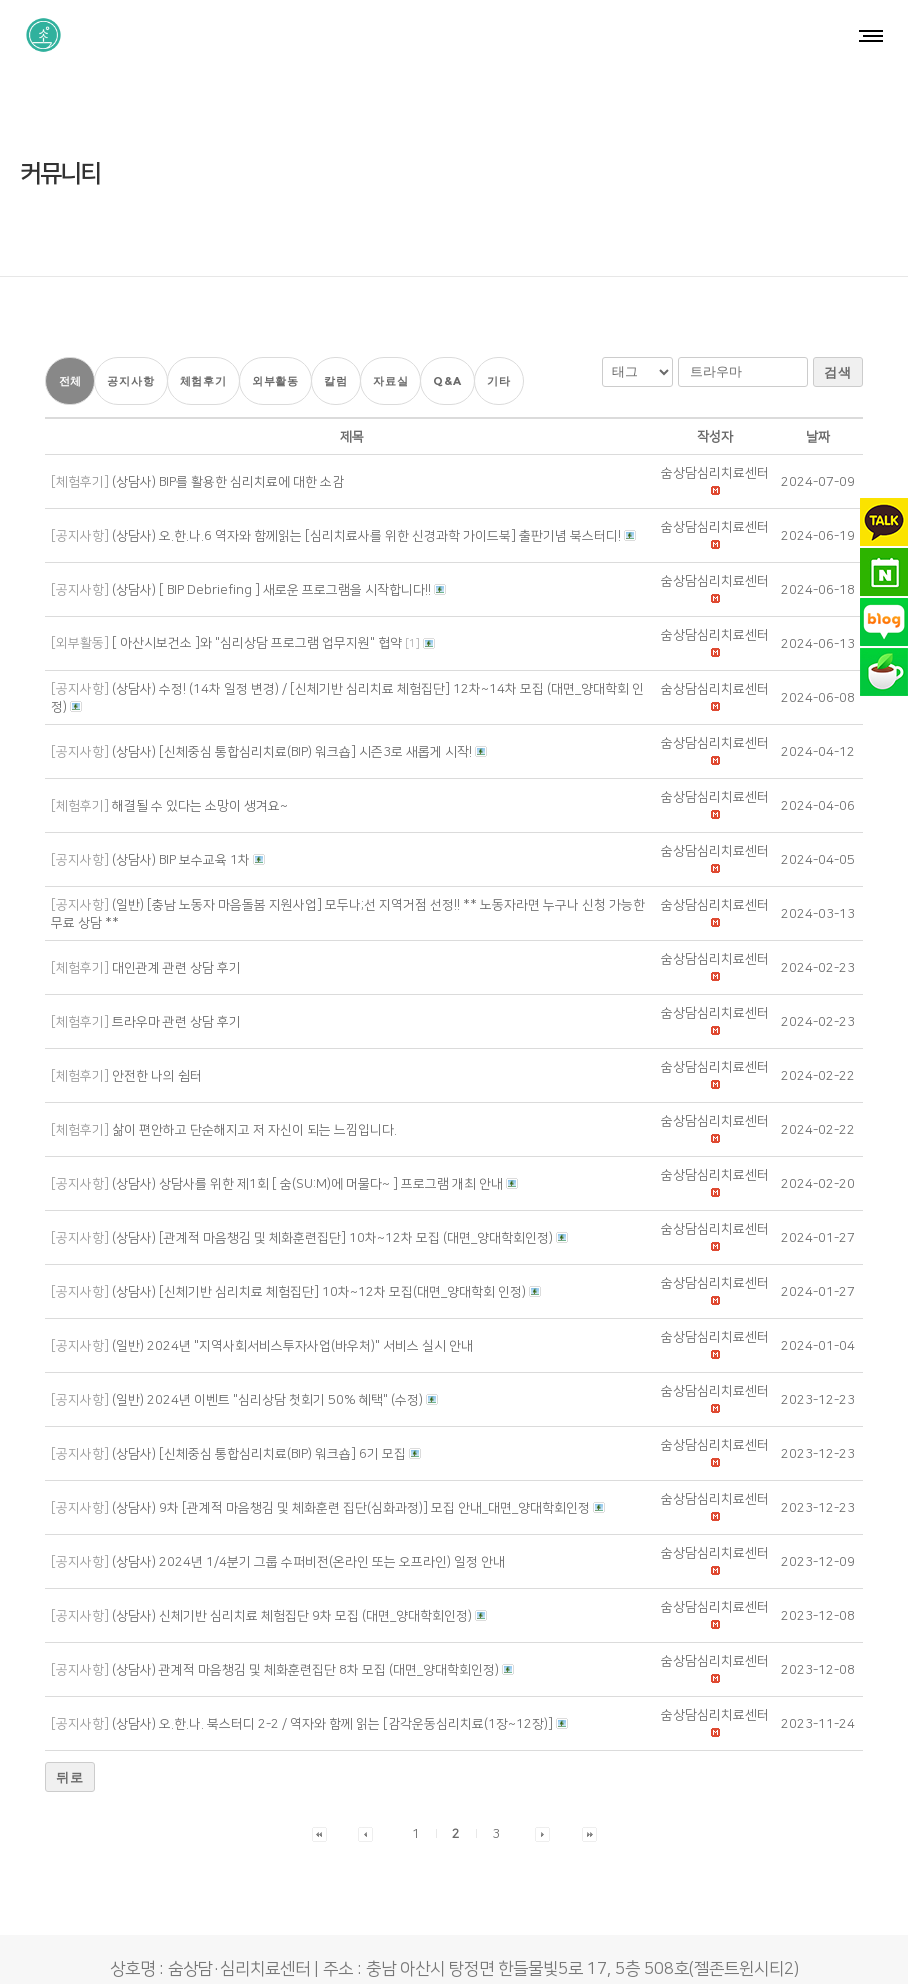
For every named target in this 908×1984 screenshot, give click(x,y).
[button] (715, 398)
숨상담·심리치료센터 (406, 1950)
